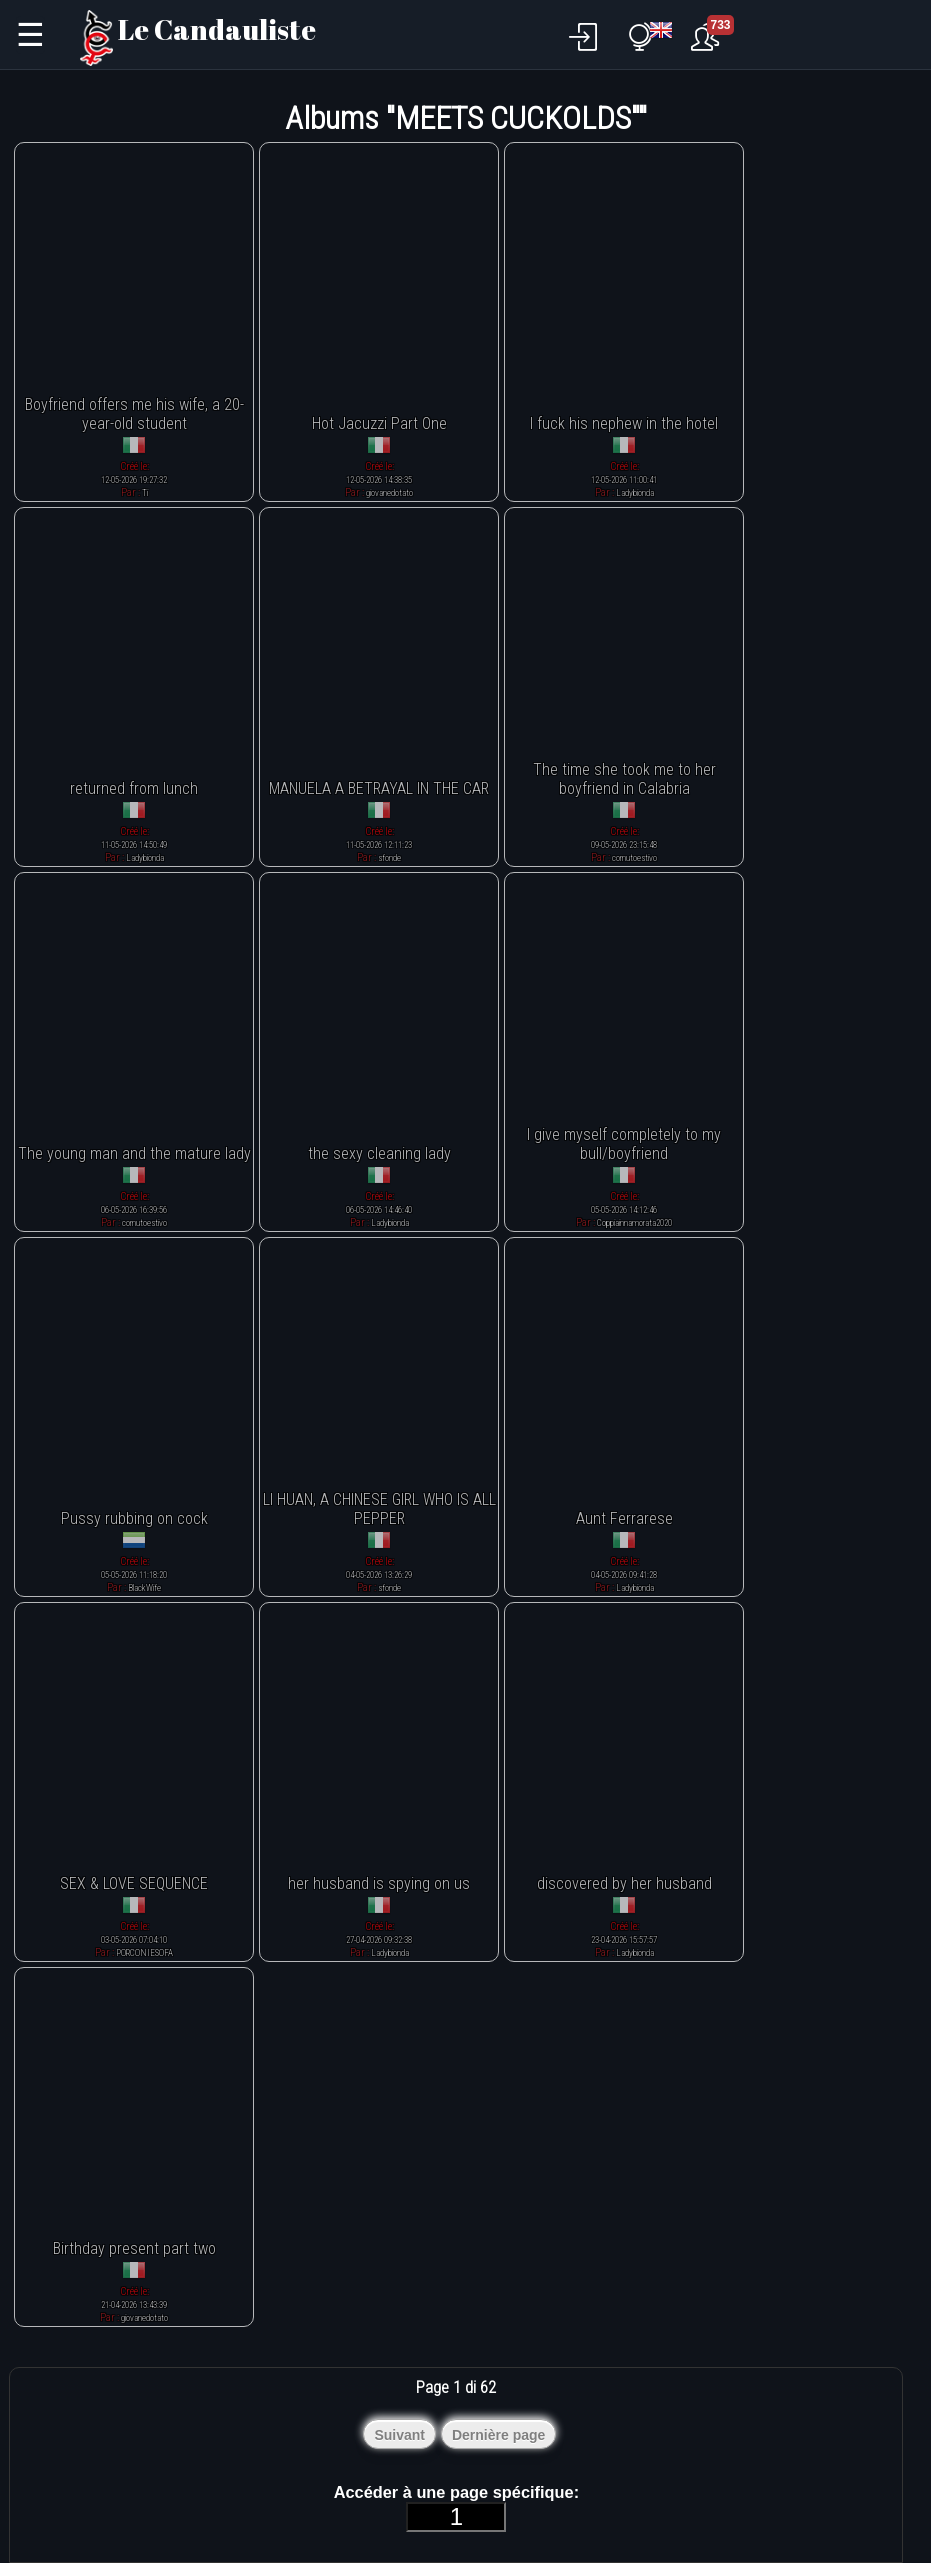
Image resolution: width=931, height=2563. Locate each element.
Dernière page (498, 2435)
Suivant (399, 2435)
